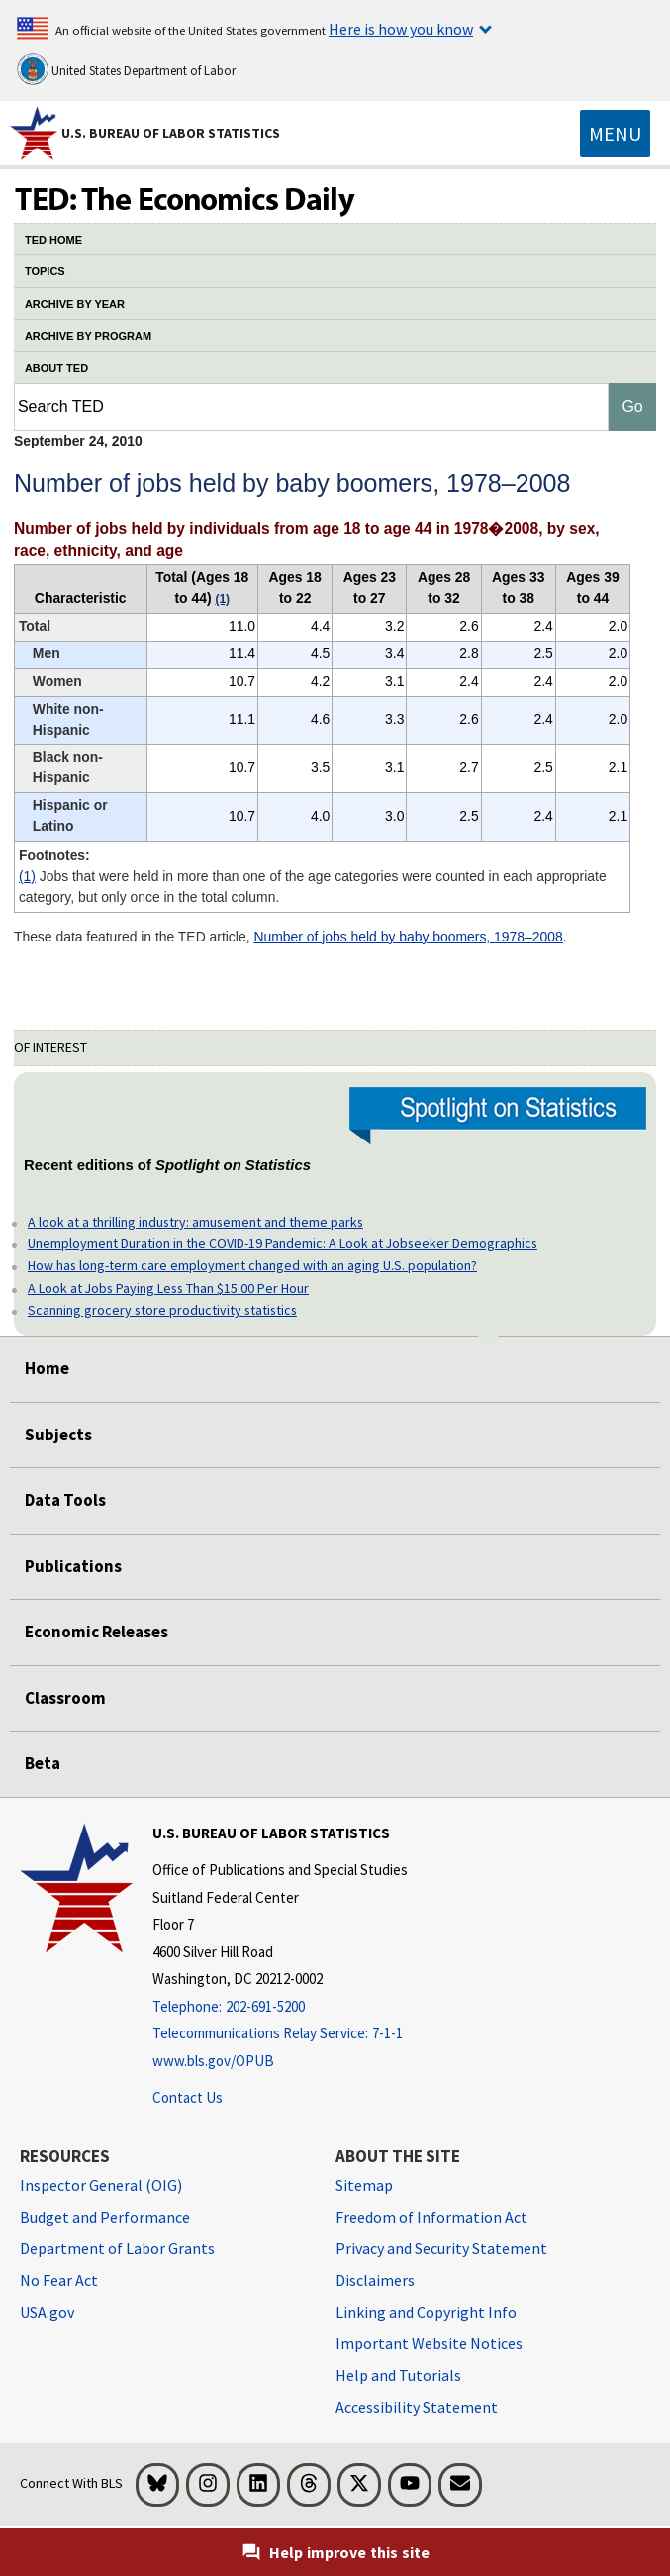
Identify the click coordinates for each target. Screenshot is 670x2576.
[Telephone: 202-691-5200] (280, 2007)
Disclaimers (375, 2280)
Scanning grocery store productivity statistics (162, 1310)
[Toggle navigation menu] (615, 133)
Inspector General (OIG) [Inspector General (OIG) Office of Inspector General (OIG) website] (101, 2185)
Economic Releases (96, 1631)
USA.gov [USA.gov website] (47, 2312)
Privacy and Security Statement (441, 2248)
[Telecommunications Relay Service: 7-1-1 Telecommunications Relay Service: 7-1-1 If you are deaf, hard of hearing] (280, 2034)
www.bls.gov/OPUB (213, 2060)
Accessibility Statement (416, 2407)
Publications (73, 1566)
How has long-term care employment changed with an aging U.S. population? (252, 1265)
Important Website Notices (429, 2343)
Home (47, 1368)
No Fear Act (59, 2280)
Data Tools (65, 1500)
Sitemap (364, 2185)
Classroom (65, 1698)
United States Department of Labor (126, 69)
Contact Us (187, 2097)
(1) (27, 876)
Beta (42, 1763)
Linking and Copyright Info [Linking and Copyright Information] (426, 2312)
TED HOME (53, 240)
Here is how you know (401, 29)
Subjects (58, 1434)
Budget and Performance (105, 2217)
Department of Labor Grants (117, 2248)
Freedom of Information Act (431, 2217)
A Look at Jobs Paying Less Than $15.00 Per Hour (168, 1288)
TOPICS (45, 271)
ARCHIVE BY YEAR (75, 304)
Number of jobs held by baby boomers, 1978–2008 (407, 936)
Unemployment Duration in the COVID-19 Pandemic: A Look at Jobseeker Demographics (282, 1243)
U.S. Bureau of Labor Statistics (170, 133)
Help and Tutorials (398, 2375)
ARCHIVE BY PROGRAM (88, 336)
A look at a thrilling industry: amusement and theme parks (195, 1222)
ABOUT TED (56, 368)
